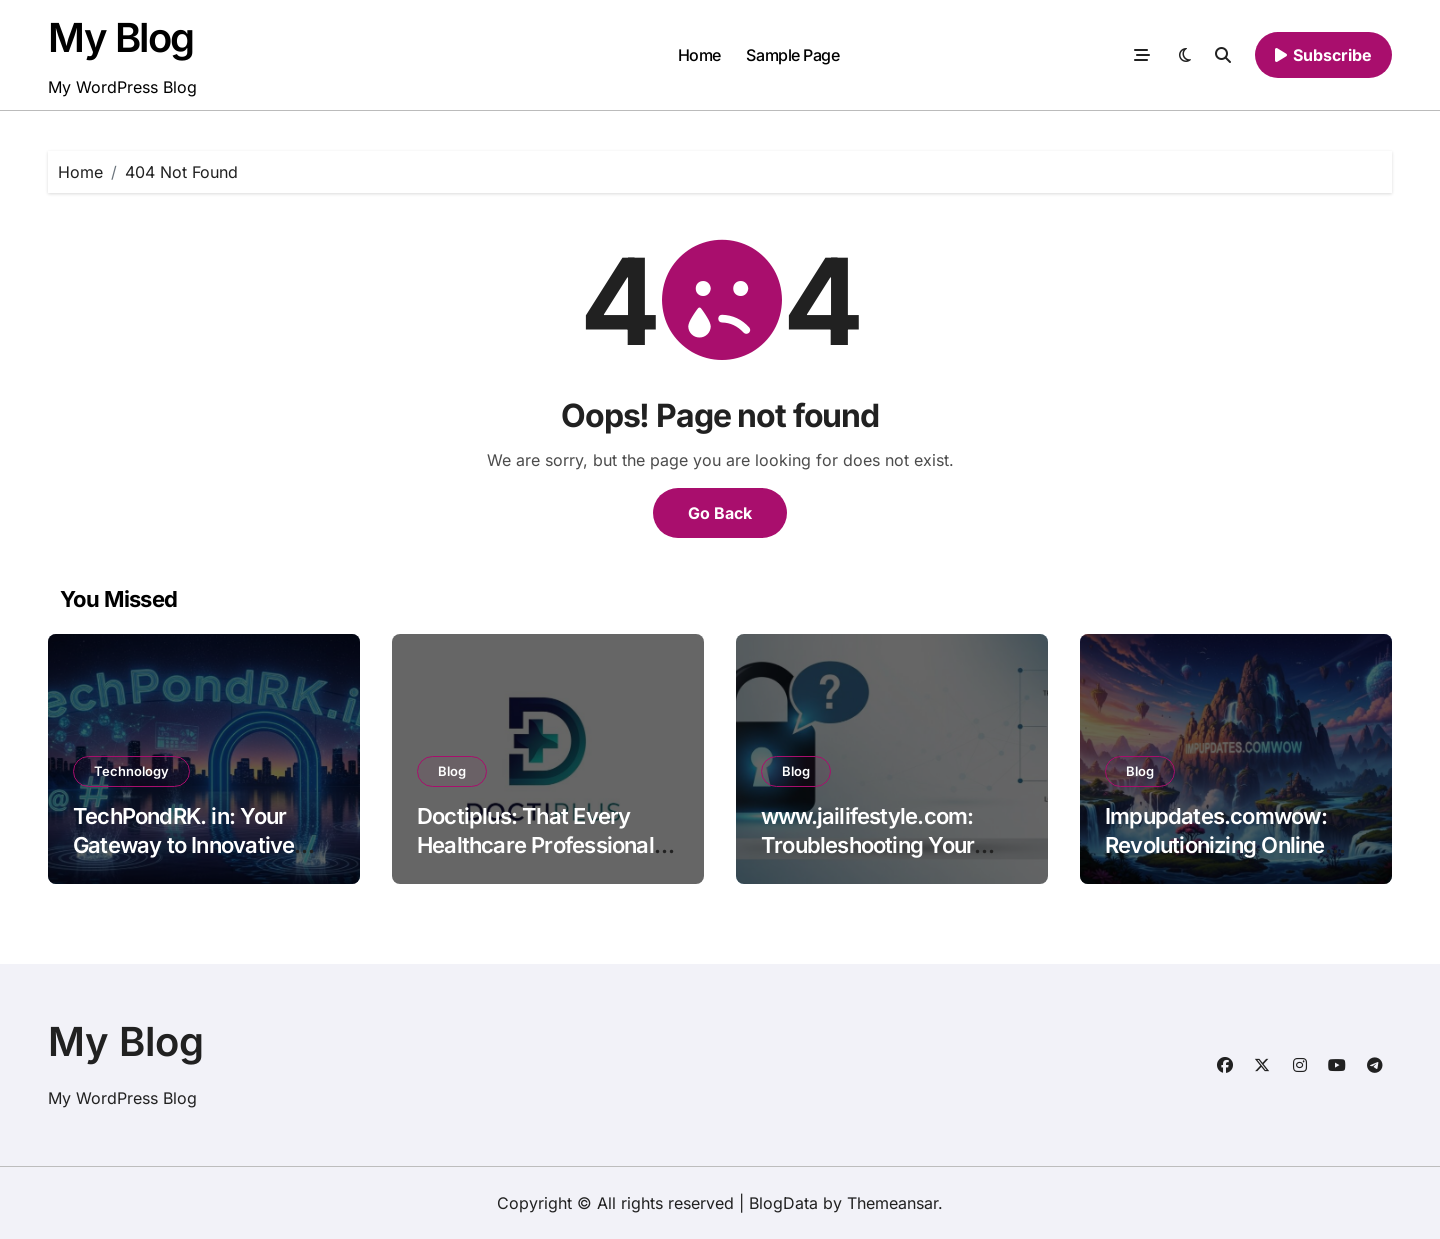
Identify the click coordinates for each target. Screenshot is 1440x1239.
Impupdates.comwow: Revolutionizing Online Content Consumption (1216, 844)
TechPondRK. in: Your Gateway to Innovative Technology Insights (183, 844)
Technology (131, 771)
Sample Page (792, 55)
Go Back (720, 513)
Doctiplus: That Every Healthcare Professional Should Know (535, 844)
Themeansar (892, 1203)
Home (699, 55)
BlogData (783, 1203)
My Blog (121, 37)
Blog (452, 771)
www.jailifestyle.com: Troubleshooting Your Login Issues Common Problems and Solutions (878, 859)
